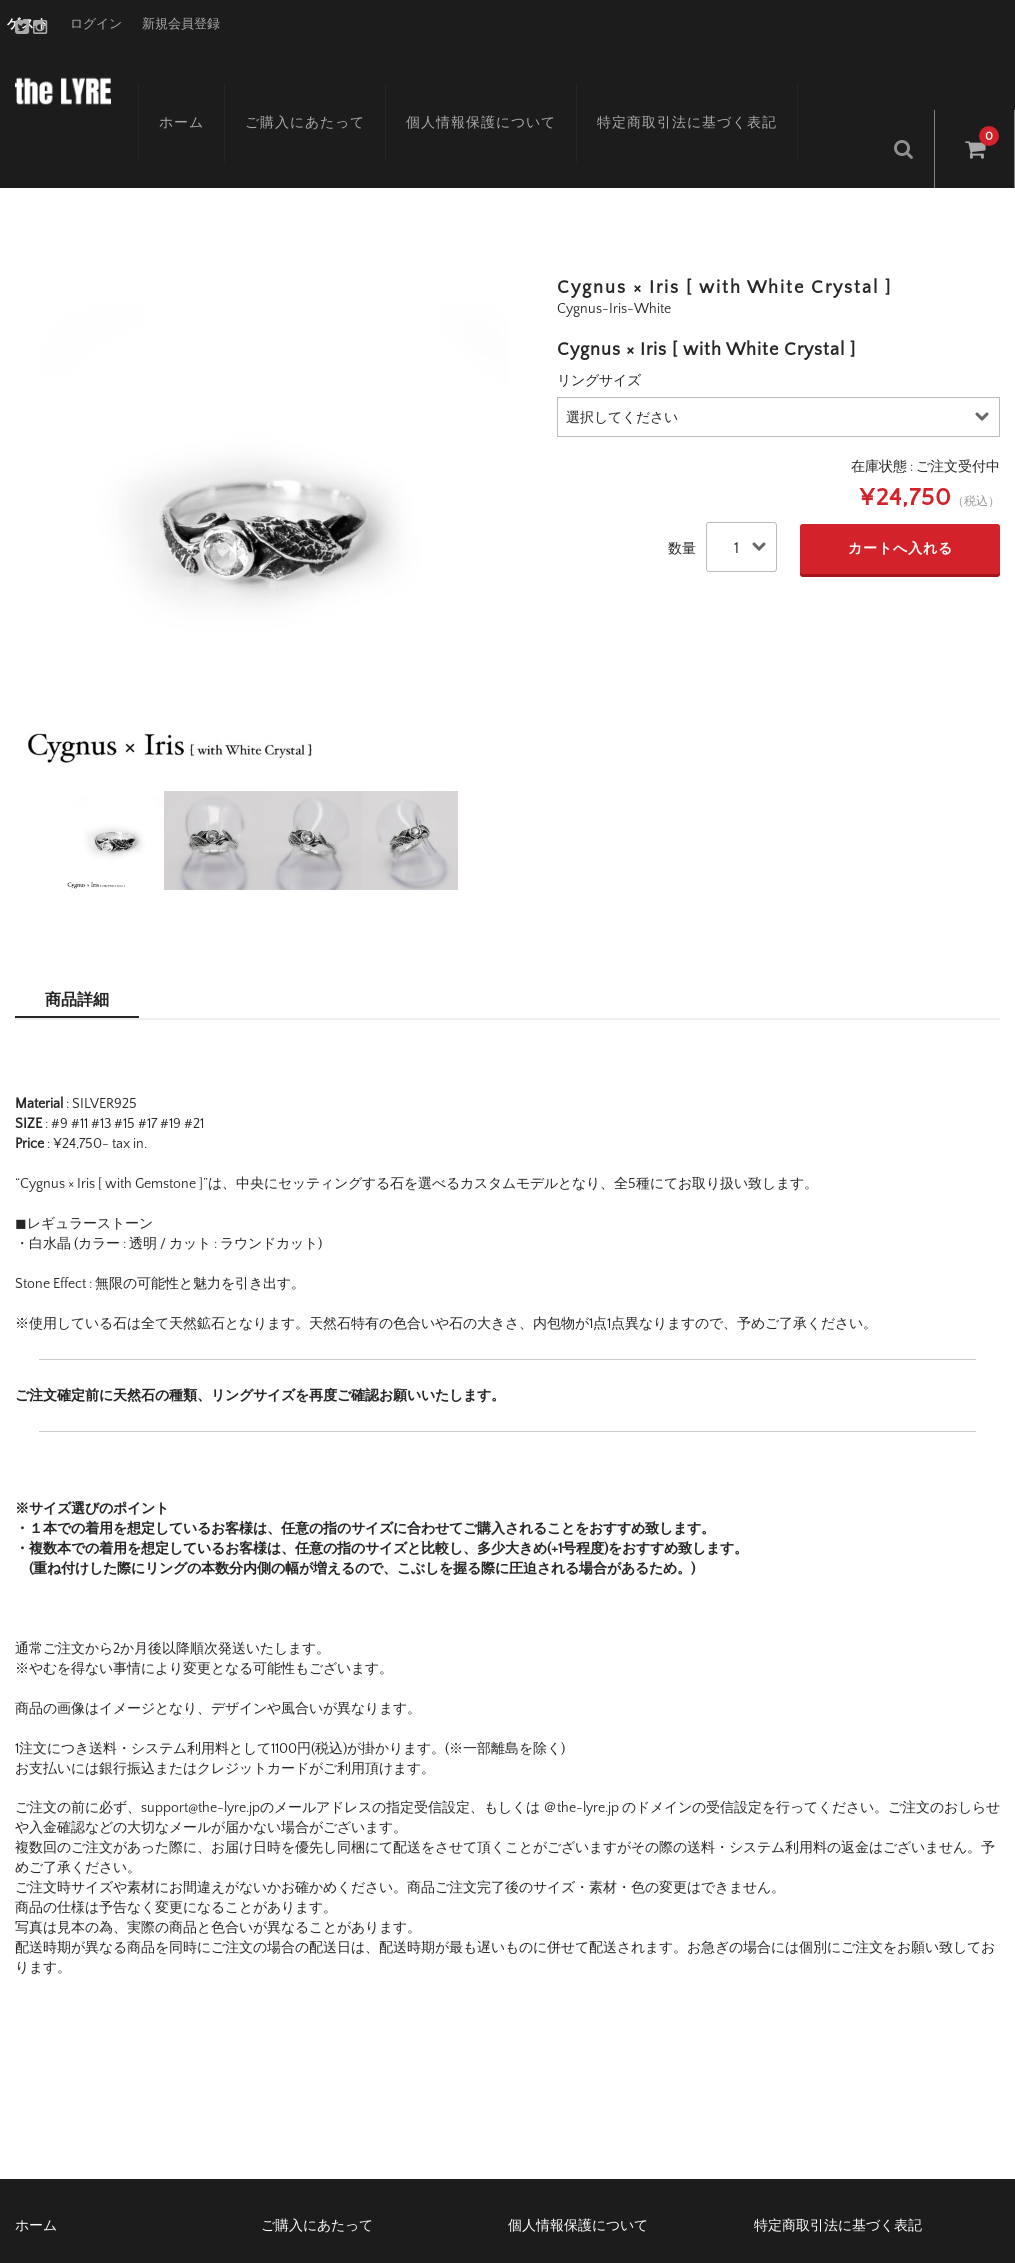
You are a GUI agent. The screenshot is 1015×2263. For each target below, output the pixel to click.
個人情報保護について (454, 87)
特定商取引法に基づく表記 (660, 87)
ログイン (96, 24)
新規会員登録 (181, 24)
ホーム (154, 87)
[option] (261, 464)
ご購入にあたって (278, 87)
